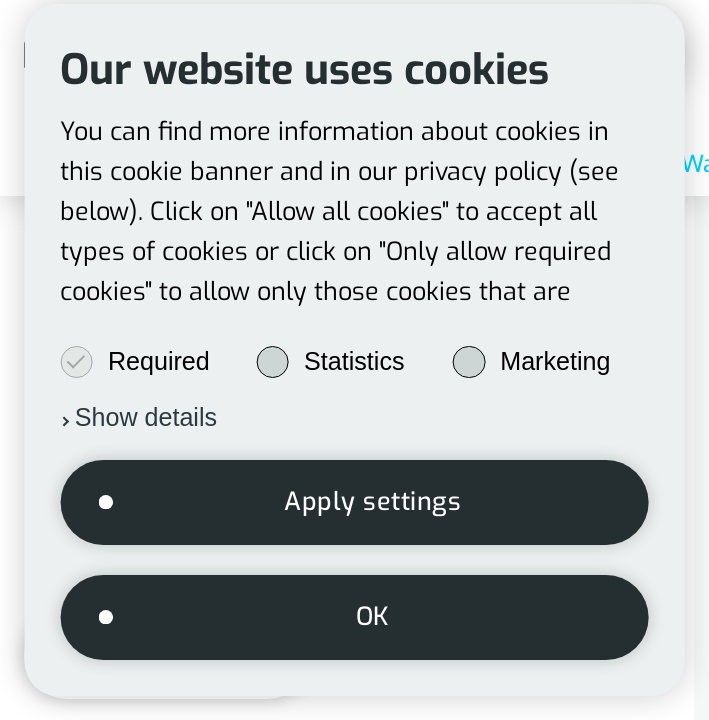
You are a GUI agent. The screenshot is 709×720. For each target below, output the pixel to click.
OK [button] (373, 616)
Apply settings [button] (372, 501)
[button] (138, 416)
